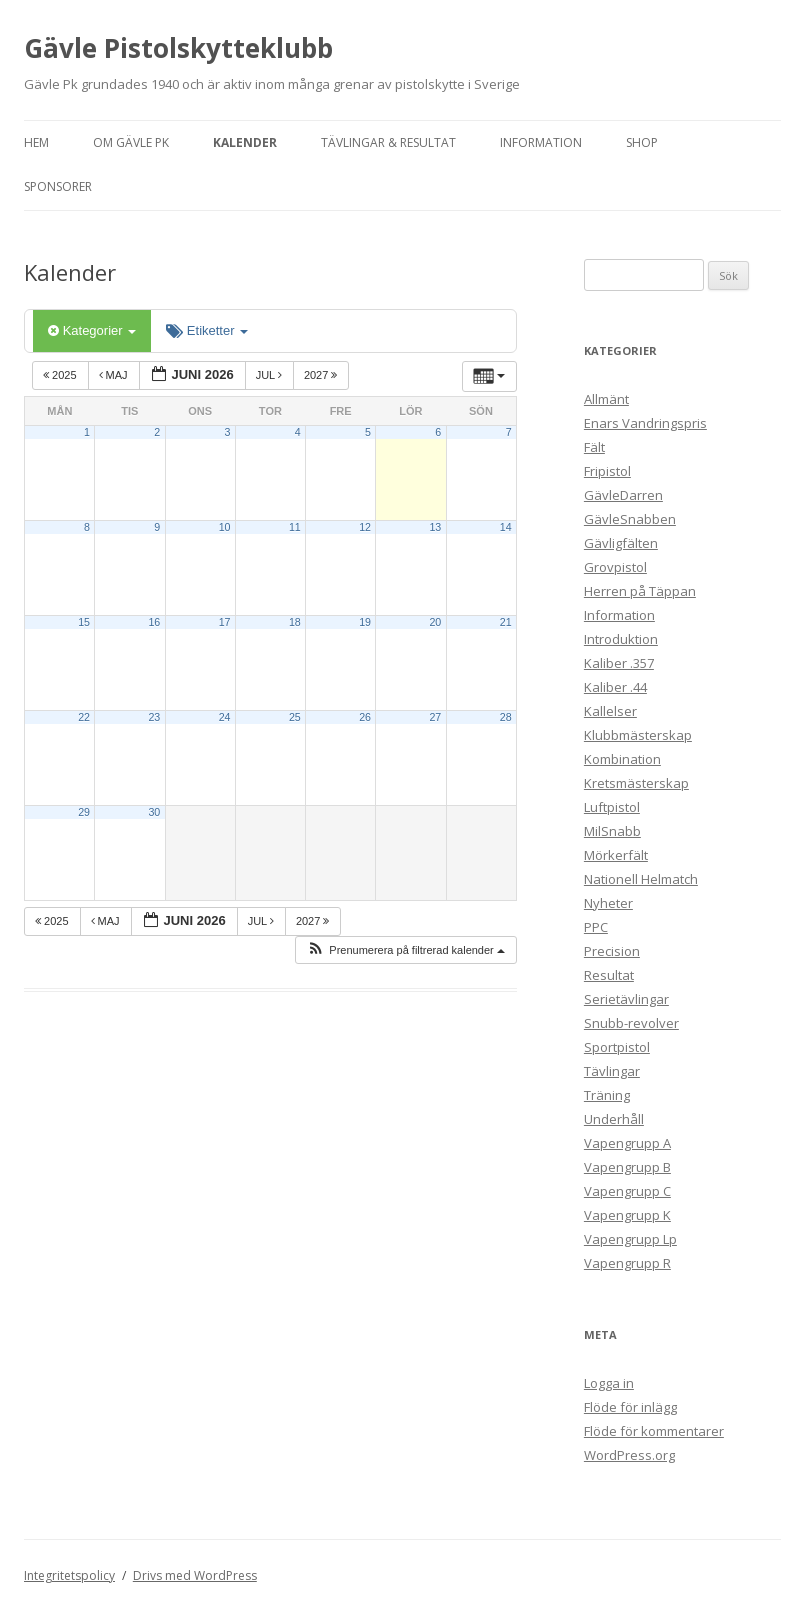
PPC (596, 927)
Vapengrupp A (627, 1143)
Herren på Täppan (640, 591)
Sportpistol (617, 1047)
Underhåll (614, 1119)
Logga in (609, 1383)
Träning (607, 1095)
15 (84, 622)
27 (435, 717)
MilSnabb (612, 831)
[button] (405, 950)
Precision (612, 951)
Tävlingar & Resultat (388, 142)
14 (506, 527)
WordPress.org (629, 1455)
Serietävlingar (626, 999)
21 (506, 622)
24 (225, 717)
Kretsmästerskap (636, 783)
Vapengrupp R (627, 1263)
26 (365, 717)
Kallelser (610, 711)
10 (225, 527)
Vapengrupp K (627, 1215)
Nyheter (608, 903)
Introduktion (621, 639)
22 (84, 717)
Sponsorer (58, 186)
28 (506, 717)
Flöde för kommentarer (654, 1431)
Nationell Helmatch (641, 879)
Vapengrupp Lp (630, 1239)
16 (154, 622)
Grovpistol (615, 567)
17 (225, 622)
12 (365, 527)
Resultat (609, 975)
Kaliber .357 (619, 663)
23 (154, 717)
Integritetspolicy (69, 1575)
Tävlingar (612, 1071)
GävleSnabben (630, 519)
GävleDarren (623, 495)
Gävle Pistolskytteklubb (178, 48)
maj (115, 375)
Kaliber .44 (615, 687)
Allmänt (606, 399)
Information (541, 142)
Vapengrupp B (627, 1167)
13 (435, 527)
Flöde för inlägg (630, 1407)
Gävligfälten (621, 543)
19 (365, 622)
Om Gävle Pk (131, 142)
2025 (61, 375)
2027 (322, 375)
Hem (36, 142)
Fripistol (607, 471)
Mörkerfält (616, 855)
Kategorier (92, 330)
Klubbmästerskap (638, 735)
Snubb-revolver (631, 1023)
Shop (642, 142)
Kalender (245, 142)
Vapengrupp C (627, 1191)
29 (84, 812)
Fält (594, 447)
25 (295, 717)
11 (295, 527)
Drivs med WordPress (195, 1575)
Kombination (622, 759)
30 (154, 812)
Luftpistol (612, 807)
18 (295, 622)
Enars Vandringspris (645, 423)
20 (435, 622)
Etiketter (207, 330)
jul (270, 375)
